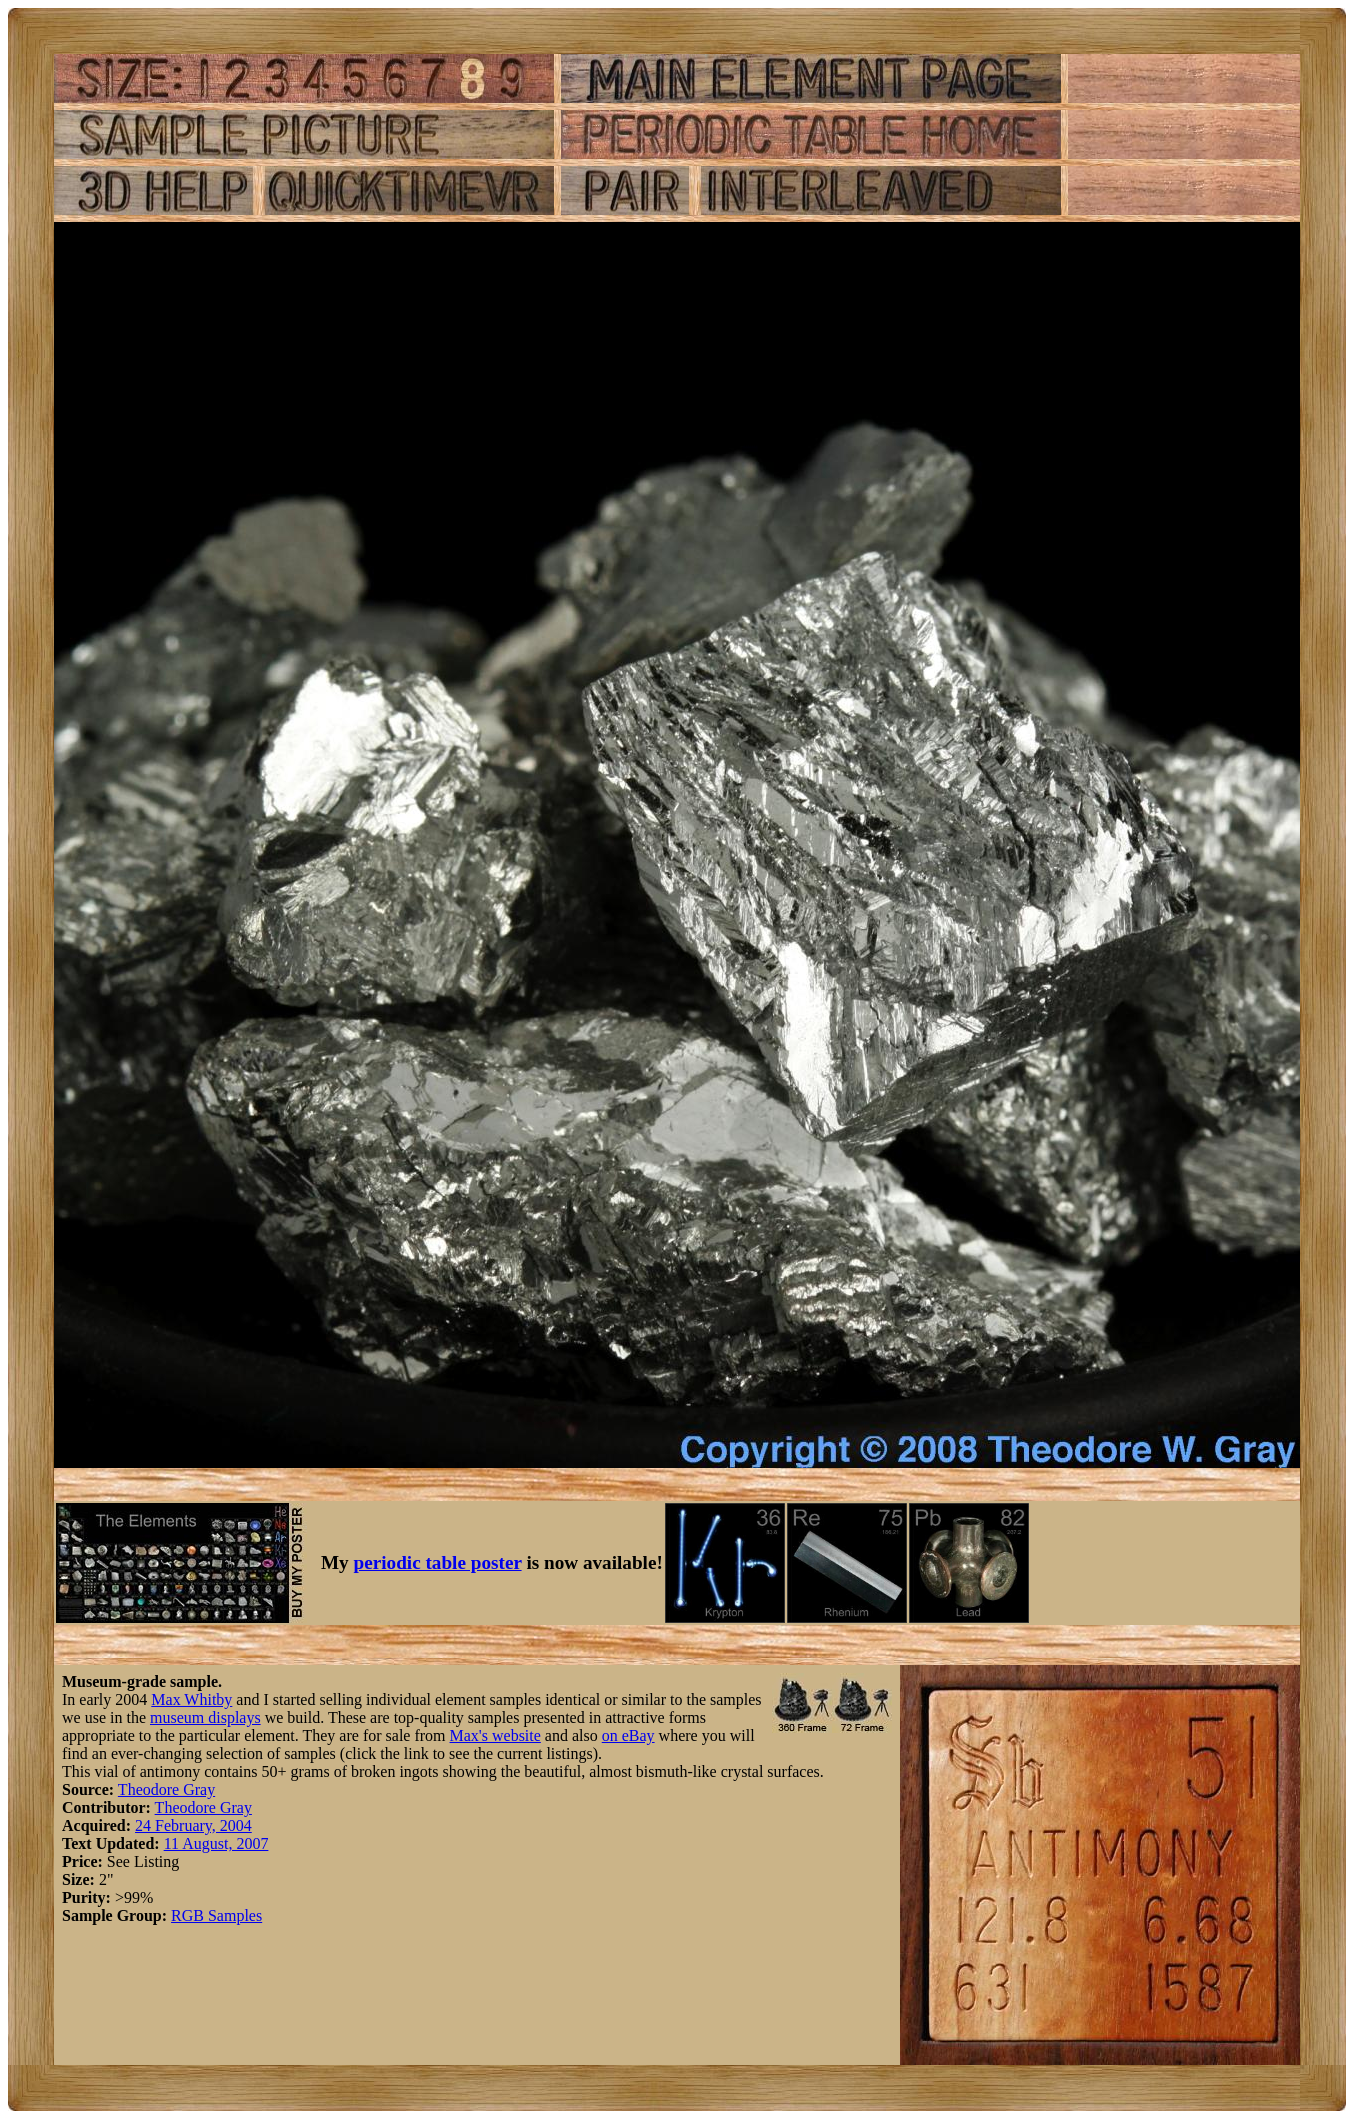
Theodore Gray (166, 1789)
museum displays (205, 1717)
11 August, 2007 (216, 1843)
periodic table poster (438, 1562)
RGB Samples (216, 1915)
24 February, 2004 (193, 1825)
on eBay (628, 1735)
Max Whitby (191, 1699)
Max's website (495, 1735)
